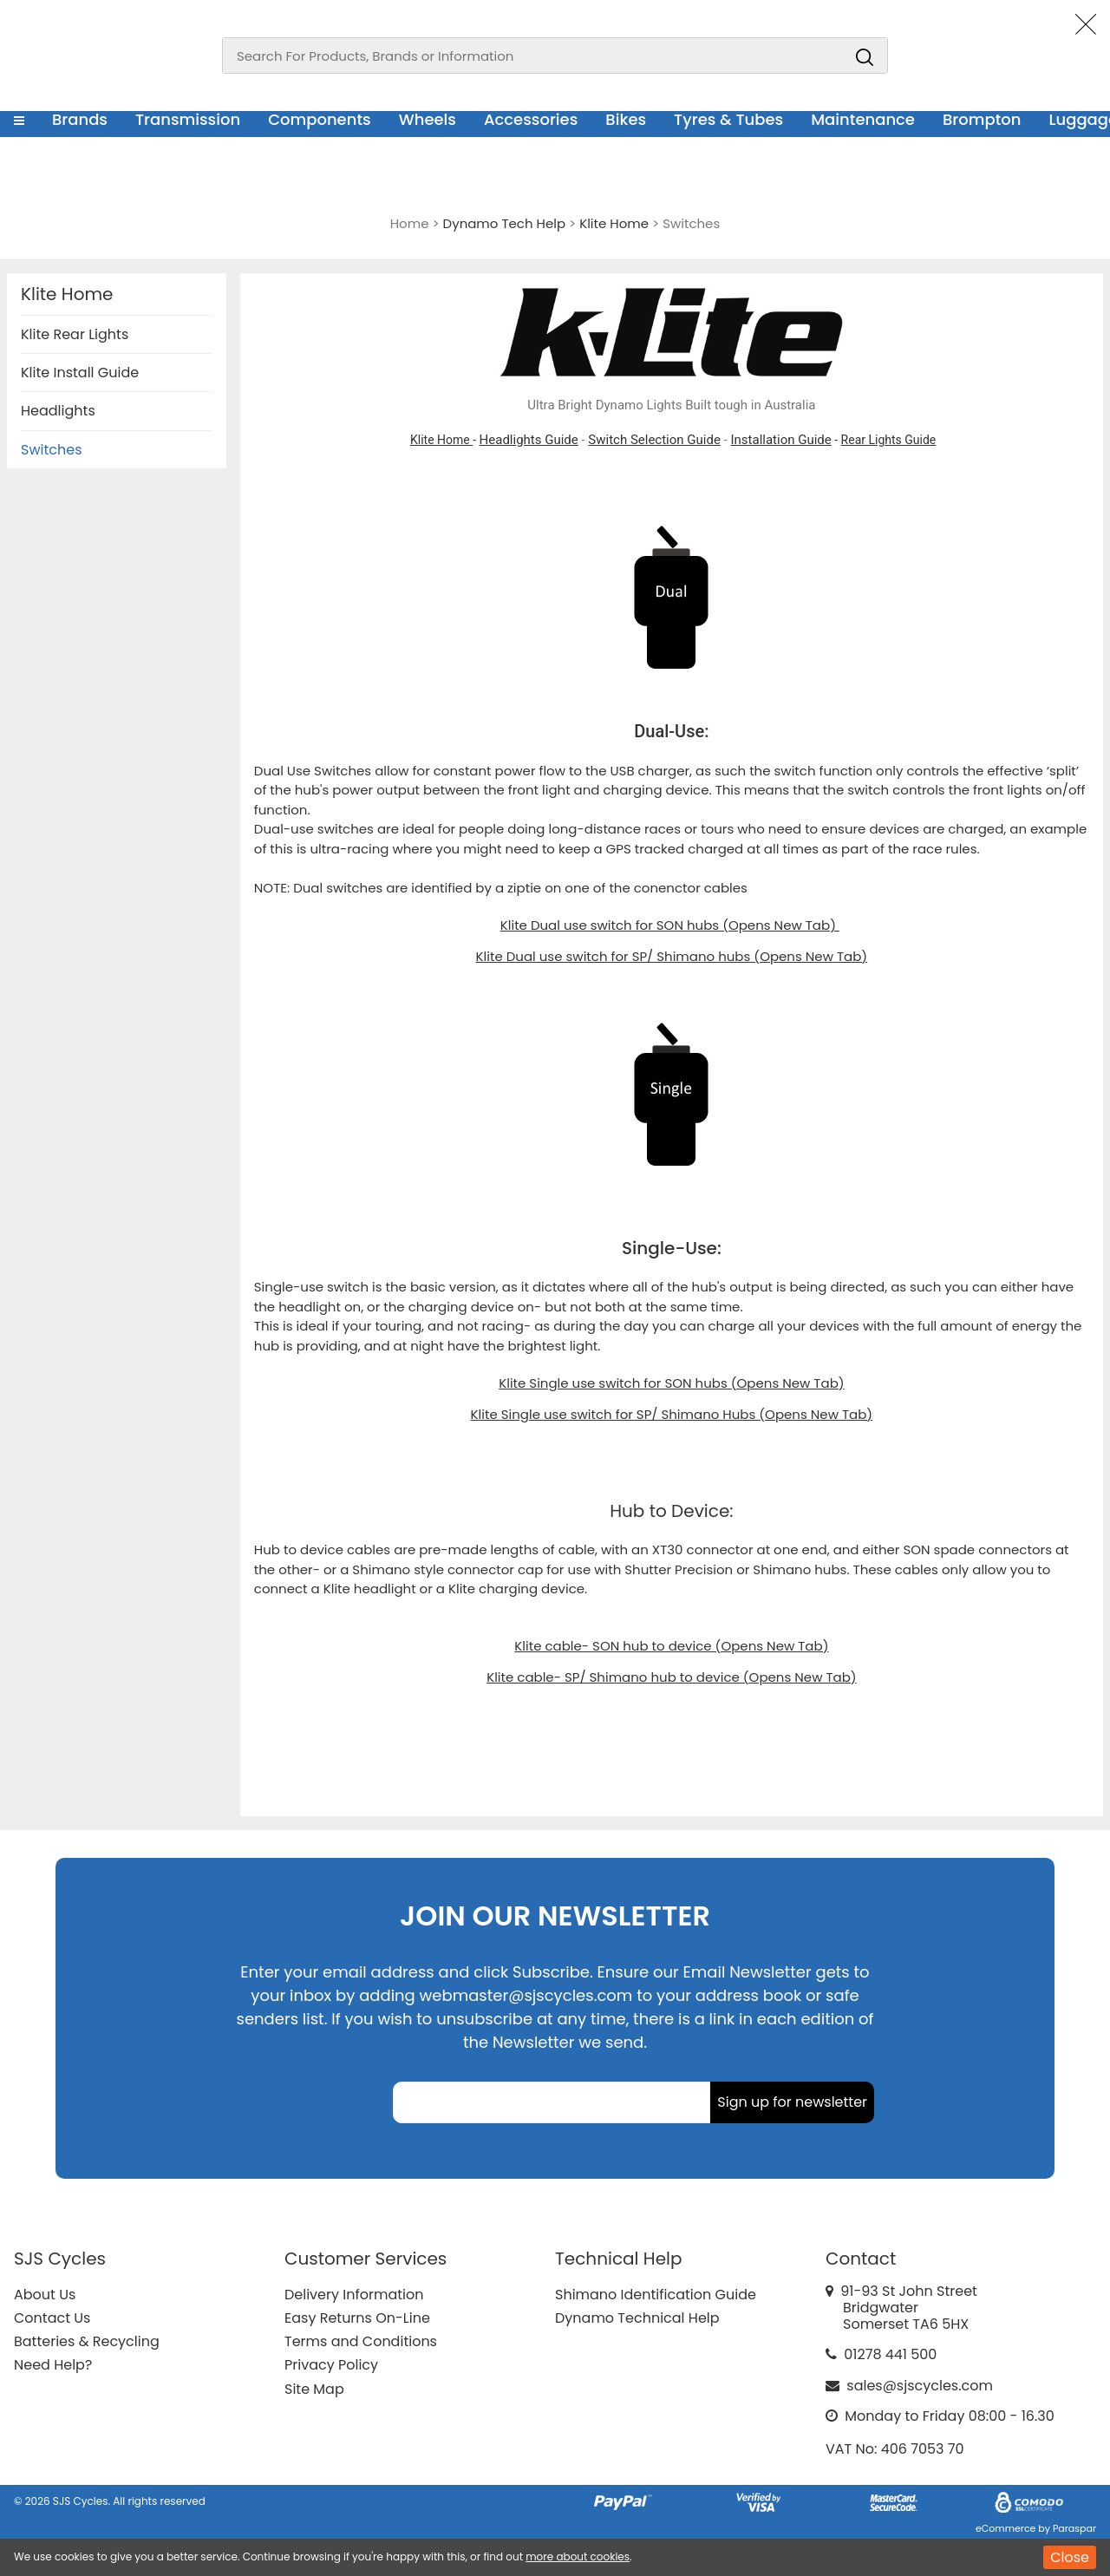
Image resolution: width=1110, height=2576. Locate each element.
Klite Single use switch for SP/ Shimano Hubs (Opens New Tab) (672, 1414)
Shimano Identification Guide (655, 2295)
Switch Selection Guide (654, 440)
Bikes (625, 119)
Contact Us (52, 2318)
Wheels (427, 119)
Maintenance (863, 119)
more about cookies (578, 2556)
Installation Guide (780, 440)
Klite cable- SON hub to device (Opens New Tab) (671, 1646)
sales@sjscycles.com (919, 2386)
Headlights (58, 411)
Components (319, 119)
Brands (80, 119)
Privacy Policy (331, 2365)
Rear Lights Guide (889, 440)
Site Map (314, 2389)
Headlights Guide (529, 440)
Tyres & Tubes (728, 119)
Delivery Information (353, 2295)
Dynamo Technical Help (637, 2318)
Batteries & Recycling (87, 2341)
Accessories (531, 119)
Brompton (982, 119)
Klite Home (441, 440)
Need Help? (53, 2365)
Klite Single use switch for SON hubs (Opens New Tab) (671, 1383)
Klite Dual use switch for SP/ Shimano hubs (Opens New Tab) (672, 956)
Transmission (187, 119)
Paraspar (1074, 2528)
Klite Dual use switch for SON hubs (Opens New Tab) (669, 925)
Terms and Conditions (360, 2341)
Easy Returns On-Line (357, 2318)
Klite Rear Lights (74, 334)
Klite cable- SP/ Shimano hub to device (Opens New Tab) (671, 1677)
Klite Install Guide (80, 372)
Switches (51, 450)
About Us (44, 2295)
